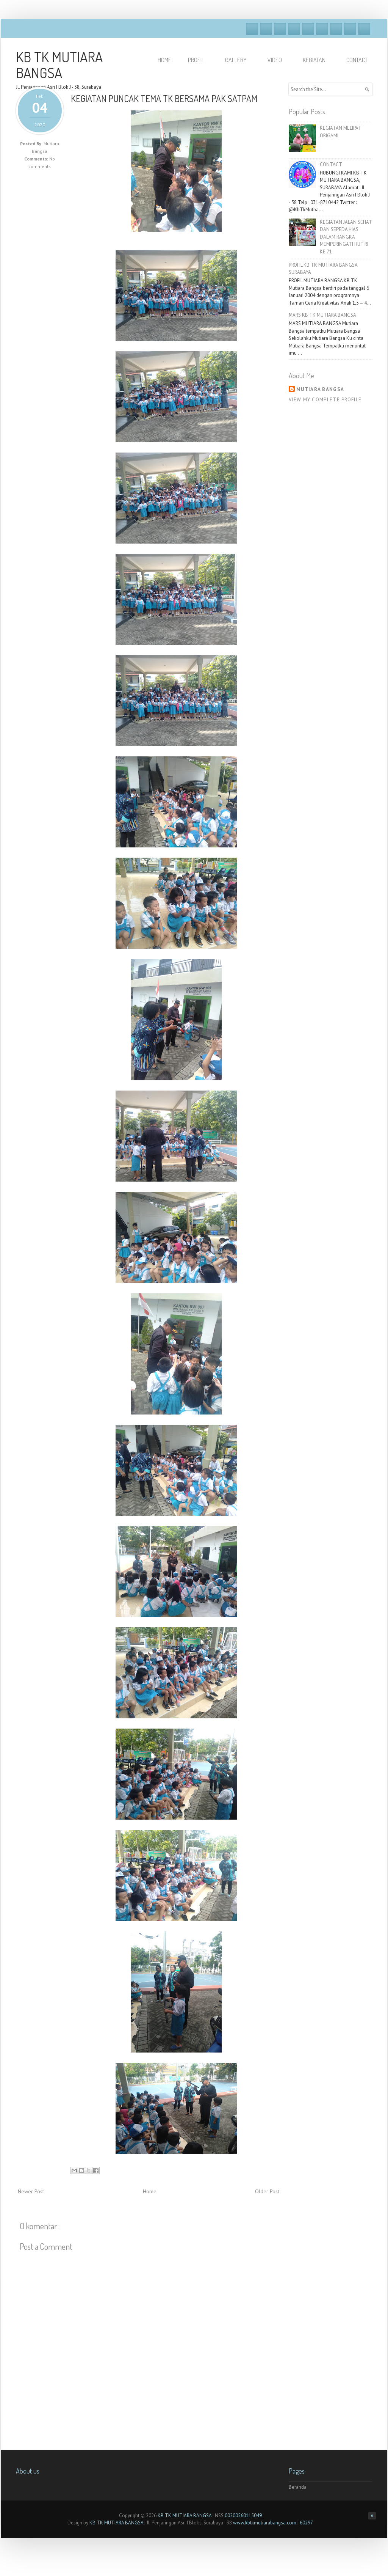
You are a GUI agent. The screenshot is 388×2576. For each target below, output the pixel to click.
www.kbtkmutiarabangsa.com (264, 2522)
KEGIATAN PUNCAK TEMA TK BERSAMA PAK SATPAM (164, 98)
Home (149, 2191)
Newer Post (31, 2191)
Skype (322, 29)
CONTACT (331, 164)
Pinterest (350, 29)
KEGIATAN (317, 60)
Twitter (266, 29)
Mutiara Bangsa (320, 389)
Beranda (298, 2487)
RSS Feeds (364, 29)
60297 (306, 2522)
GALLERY (239, 60)
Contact (357, 60)
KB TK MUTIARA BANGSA (59, 64)
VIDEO (278, 60)
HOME (164, 60)
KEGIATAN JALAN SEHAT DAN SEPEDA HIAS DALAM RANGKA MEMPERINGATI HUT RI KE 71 (346, 237)
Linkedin (336, 29)
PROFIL (199, 60)
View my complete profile (325, 399)
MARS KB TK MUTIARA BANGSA (322, 315)
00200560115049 (243, 2515)
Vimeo (308, 29)
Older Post (267, 2191)
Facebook (252, 29)
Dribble (294, 29)
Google (280, 29)
